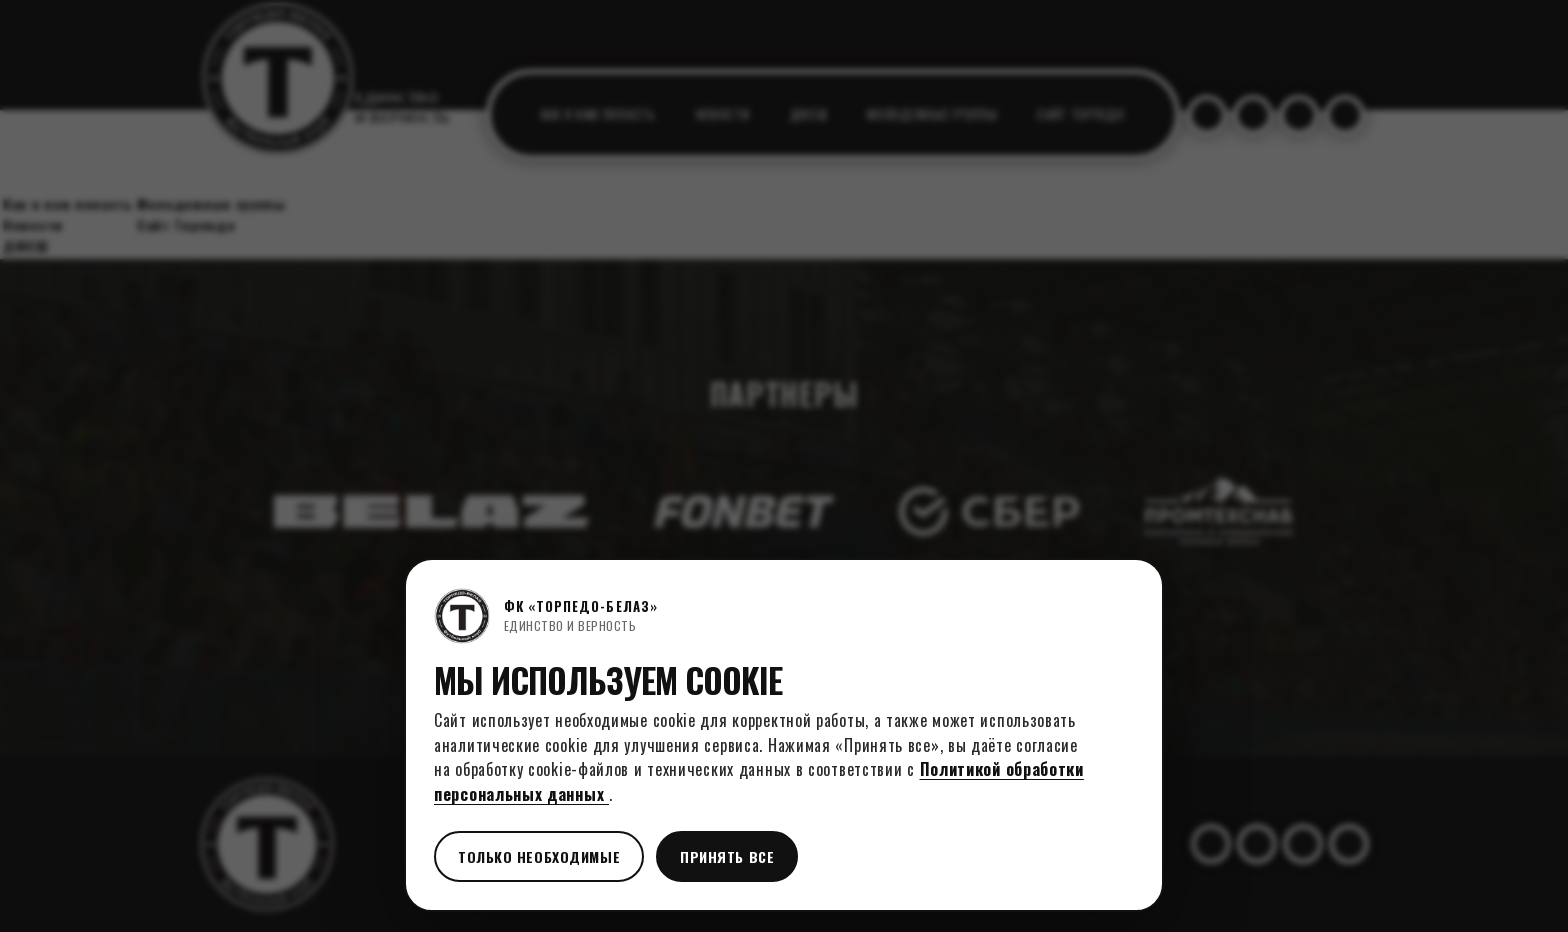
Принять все (727, 856)
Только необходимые (539, 856)
